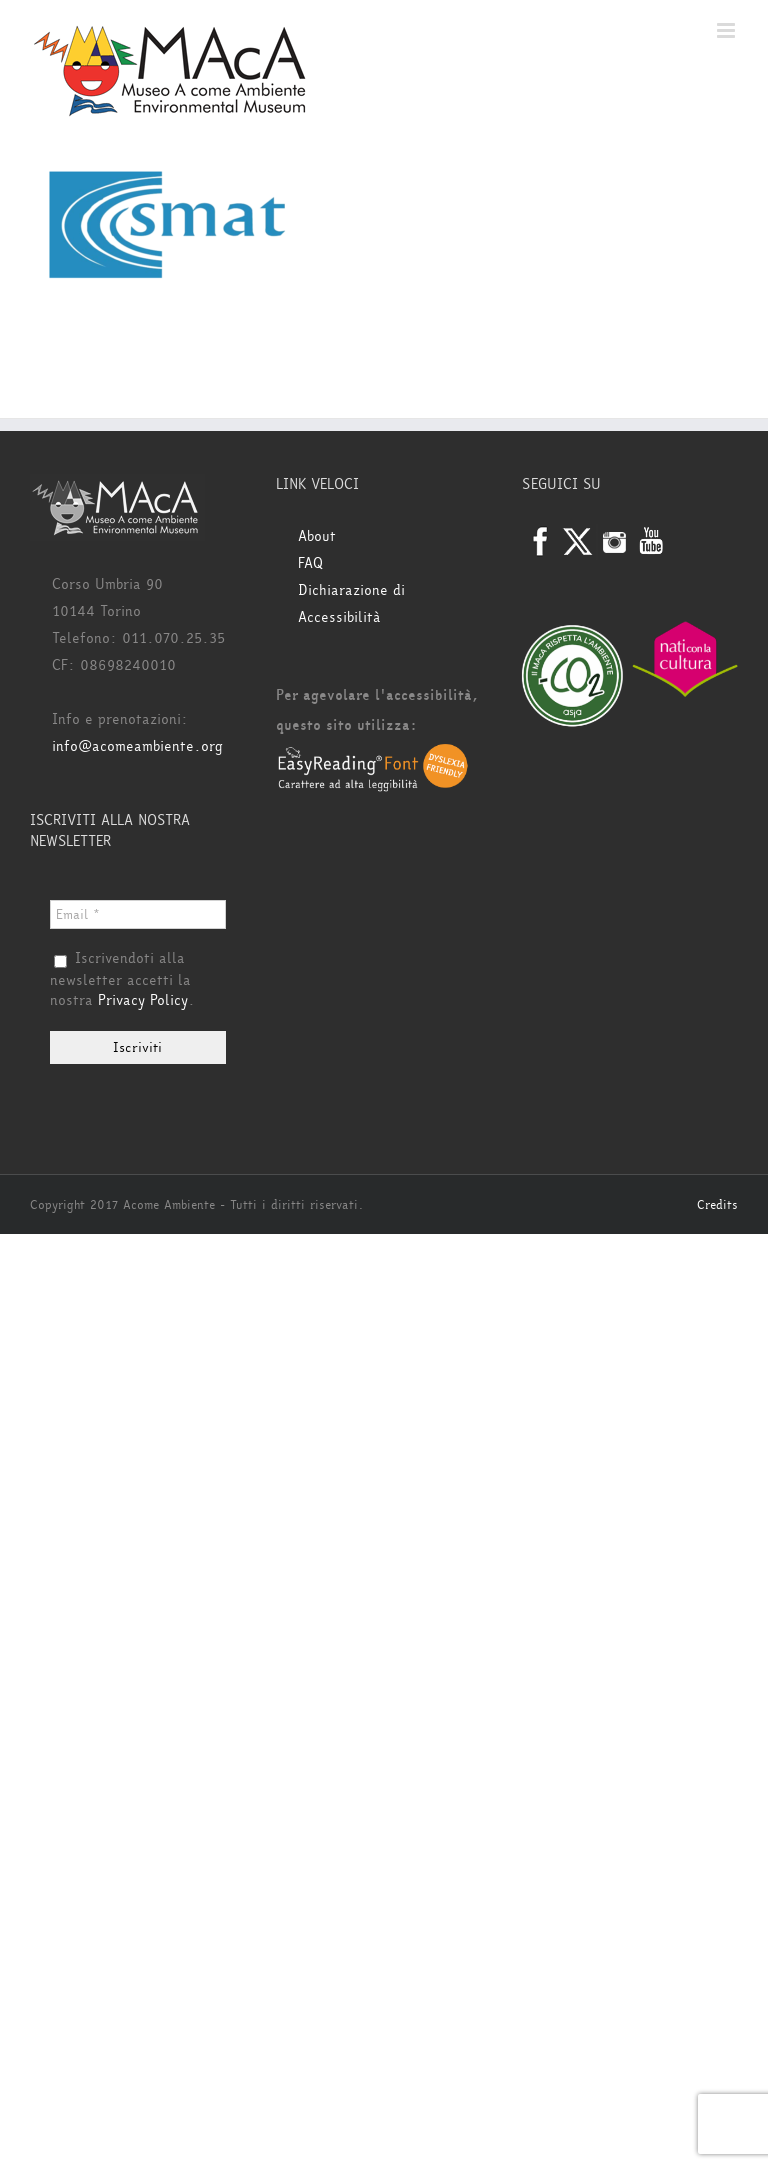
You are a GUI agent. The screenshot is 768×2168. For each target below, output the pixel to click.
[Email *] (138, 914)
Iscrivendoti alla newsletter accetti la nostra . (122, 980)
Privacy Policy (143, 1000)
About (317, 536)
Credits (717, 1205)
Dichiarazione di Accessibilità (351, 604)
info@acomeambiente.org (137, 746)
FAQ (310, 563)
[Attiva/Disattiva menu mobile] (727, 30)
